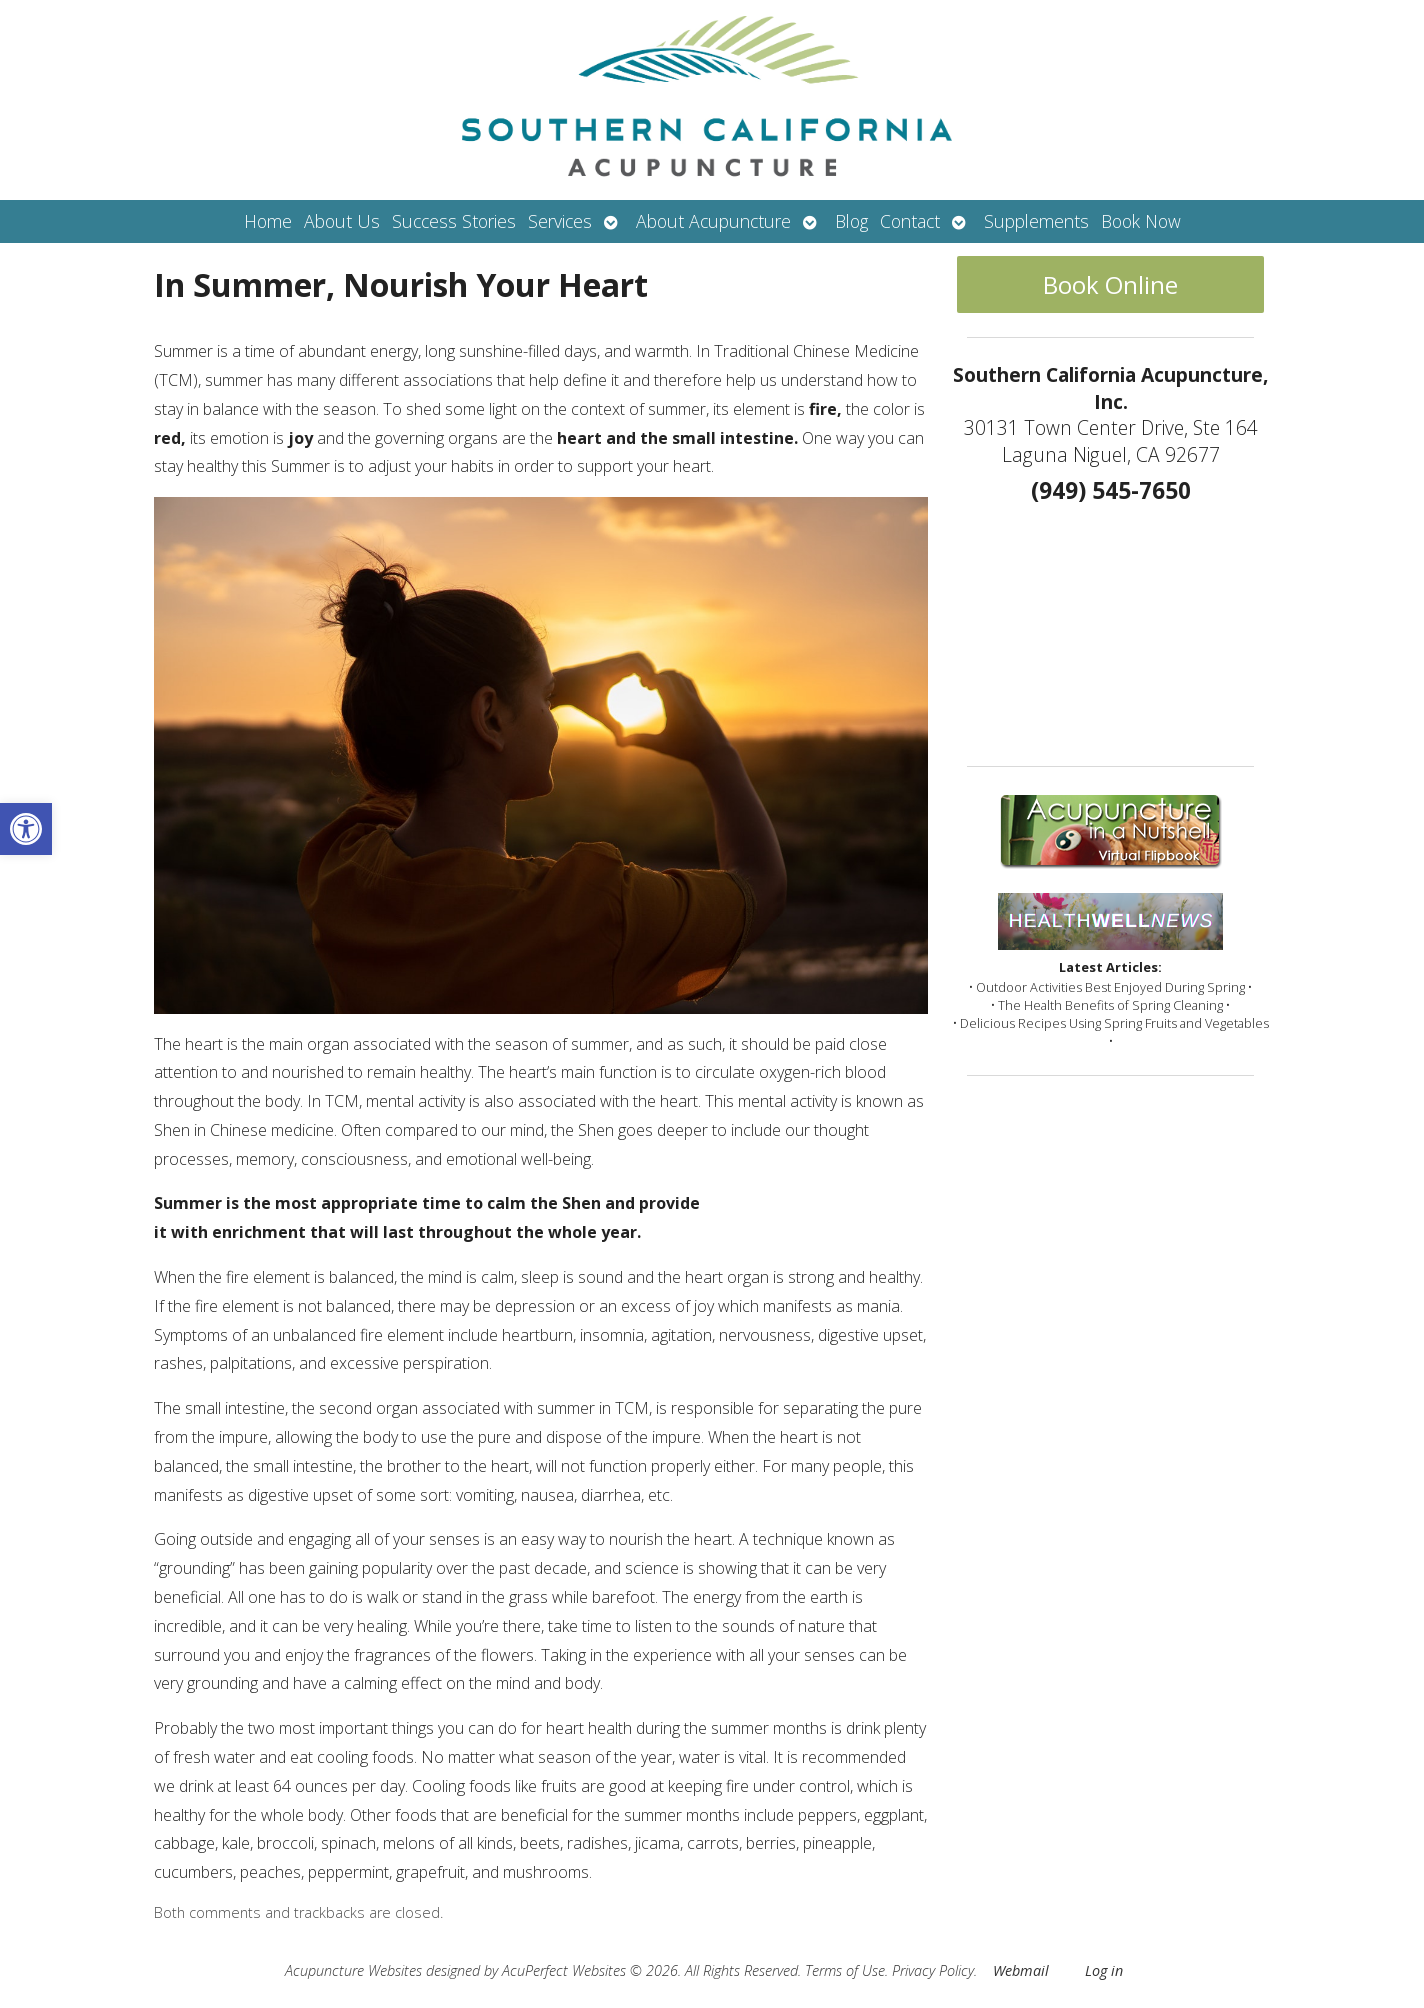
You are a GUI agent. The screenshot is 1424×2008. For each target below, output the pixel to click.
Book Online (1110, 284)
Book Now (1141, 221)
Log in (1104, 1970)
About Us (342, 221)
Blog (851, 221)
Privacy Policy (933, 1970)
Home (268, 221)
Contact (910, 221)
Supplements (1036, 221)
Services (560, 221)
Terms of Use (845, 1970)
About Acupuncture (713, 221)
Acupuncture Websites (353, 1970)
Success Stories (454, 221)
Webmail (1021, 1970)
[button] (26, 829)
